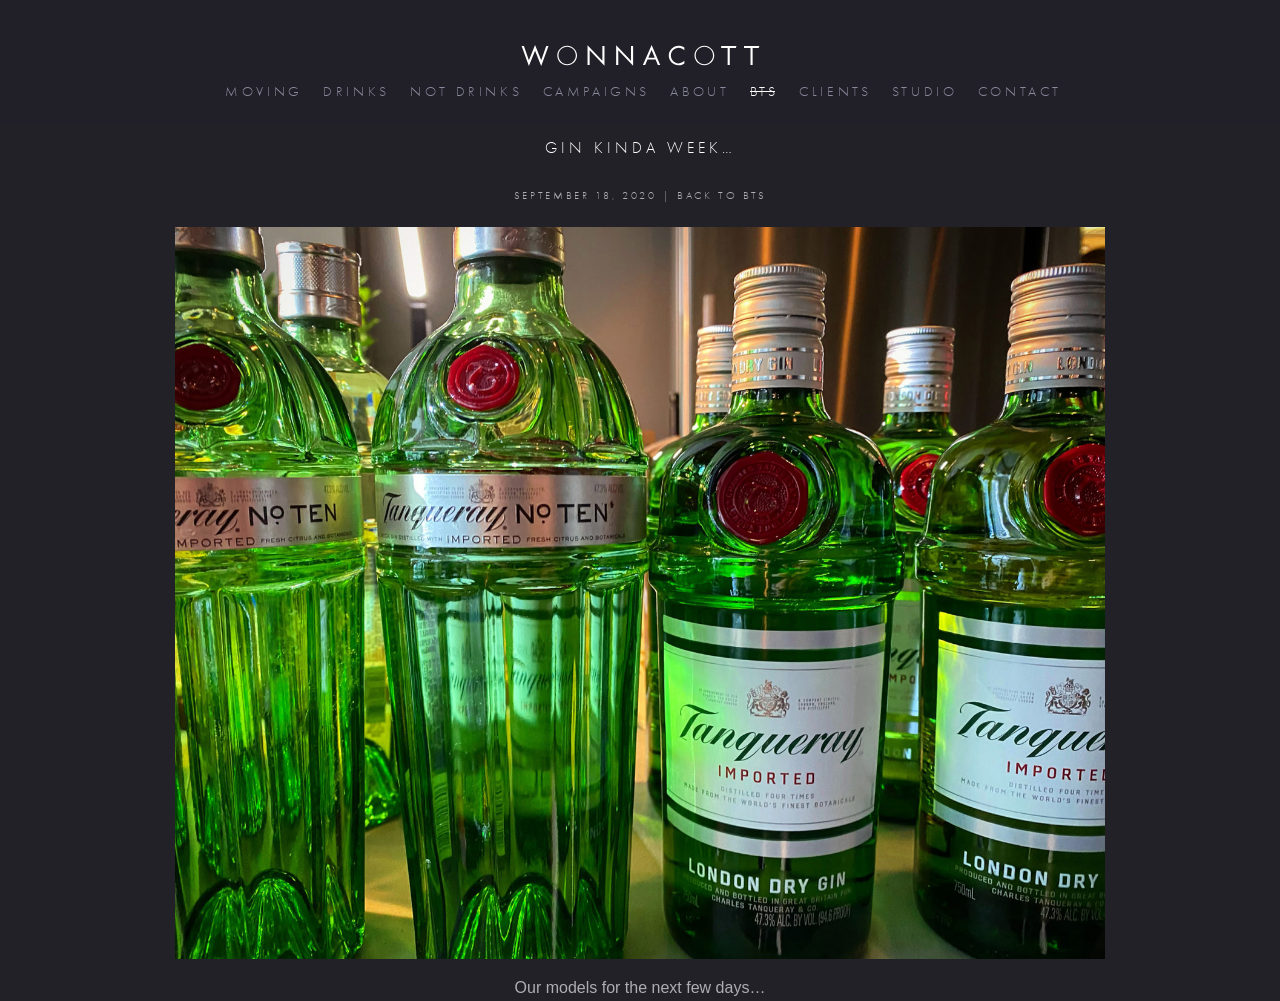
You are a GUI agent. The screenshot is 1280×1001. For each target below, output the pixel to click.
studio (923, 91)
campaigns (595, 91)
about (697, 91)
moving (262, 91)
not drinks (464, 91)
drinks (354, 91)
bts (762, 91)
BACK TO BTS (721, 195)
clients (833, 91)
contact (1018, 91)
